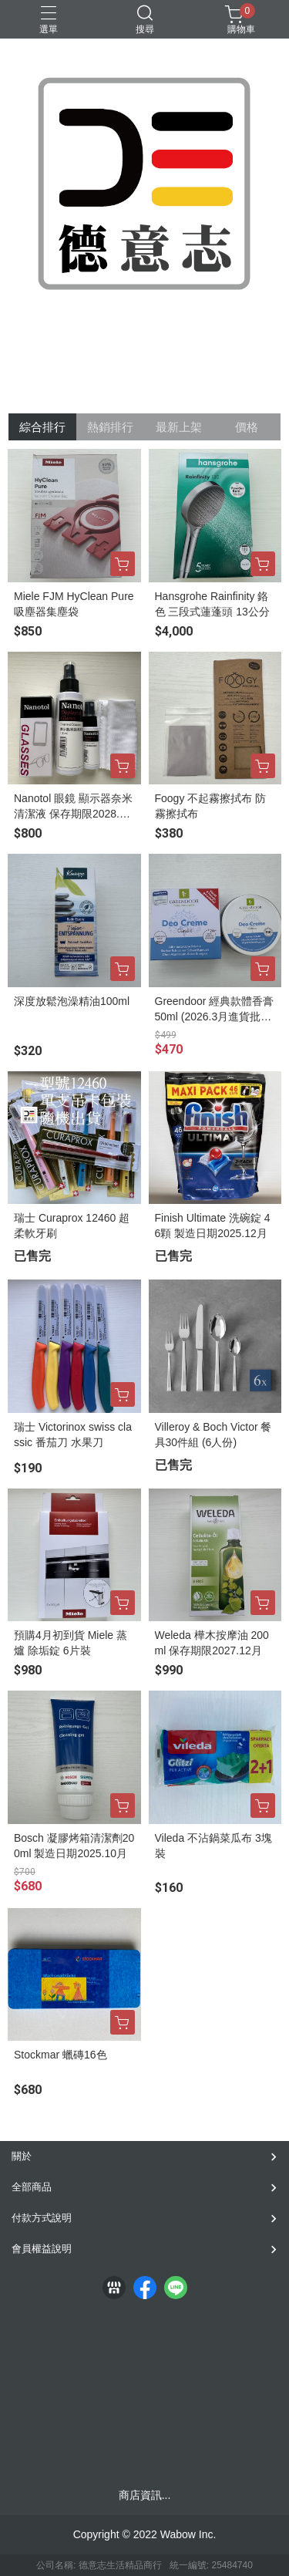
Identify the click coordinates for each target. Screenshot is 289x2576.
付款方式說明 (42, 2218)
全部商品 (32, 2187)
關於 (22, 2156)
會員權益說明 (42, 2248)
